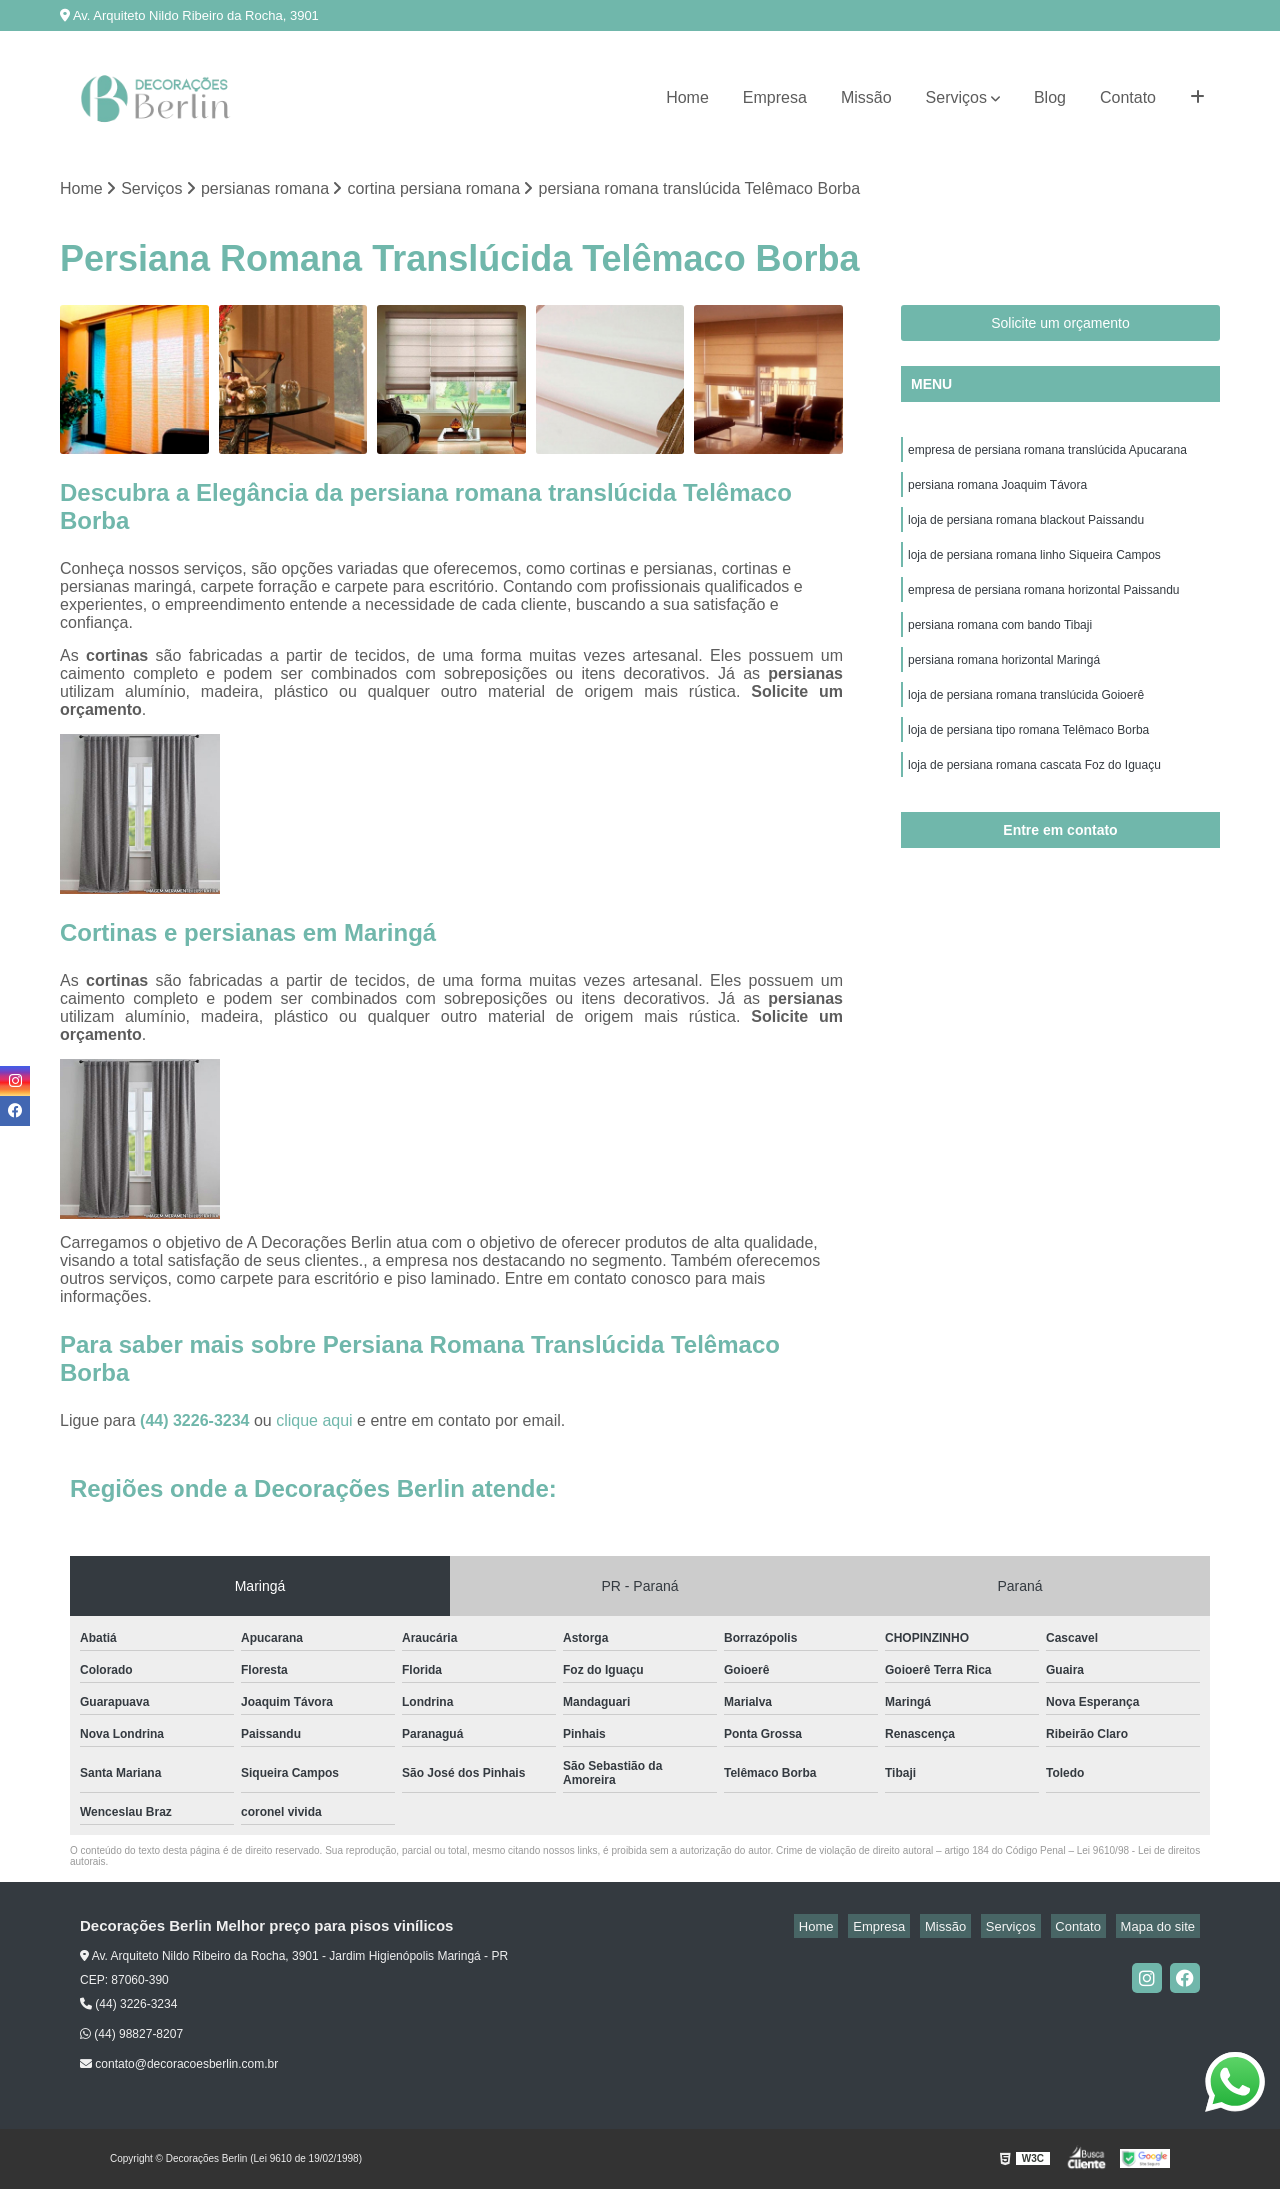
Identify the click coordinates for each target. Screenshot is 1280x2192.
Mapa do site (1162, 1928)
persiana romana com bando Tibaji (1000, 645)
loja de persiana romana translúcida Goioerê (1026, 721)
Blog (1050, 97)
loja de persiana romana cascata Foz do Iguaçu (1034, 797)
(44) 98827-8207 (131, 2037)
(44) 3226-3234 (197, 1422)
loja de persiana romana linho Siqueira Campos (1034, 569)
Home (687, 97)
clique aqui (314, 1422)
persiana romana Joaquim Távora (997, 493)
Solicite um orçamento (1060, 326)
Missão (866, 97)
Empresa (775, 97)
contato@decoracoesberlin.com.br (179, 2067)
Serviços (956, 97)
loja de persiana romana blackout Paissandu (1026, 531)
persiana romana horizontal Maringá (1005, 683)
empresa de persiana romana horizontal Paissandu (1044, 607)
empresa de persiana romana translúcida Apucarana (1047, 455)
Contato (1128, 97)
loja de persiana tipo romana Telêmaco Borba (1028, 759)
